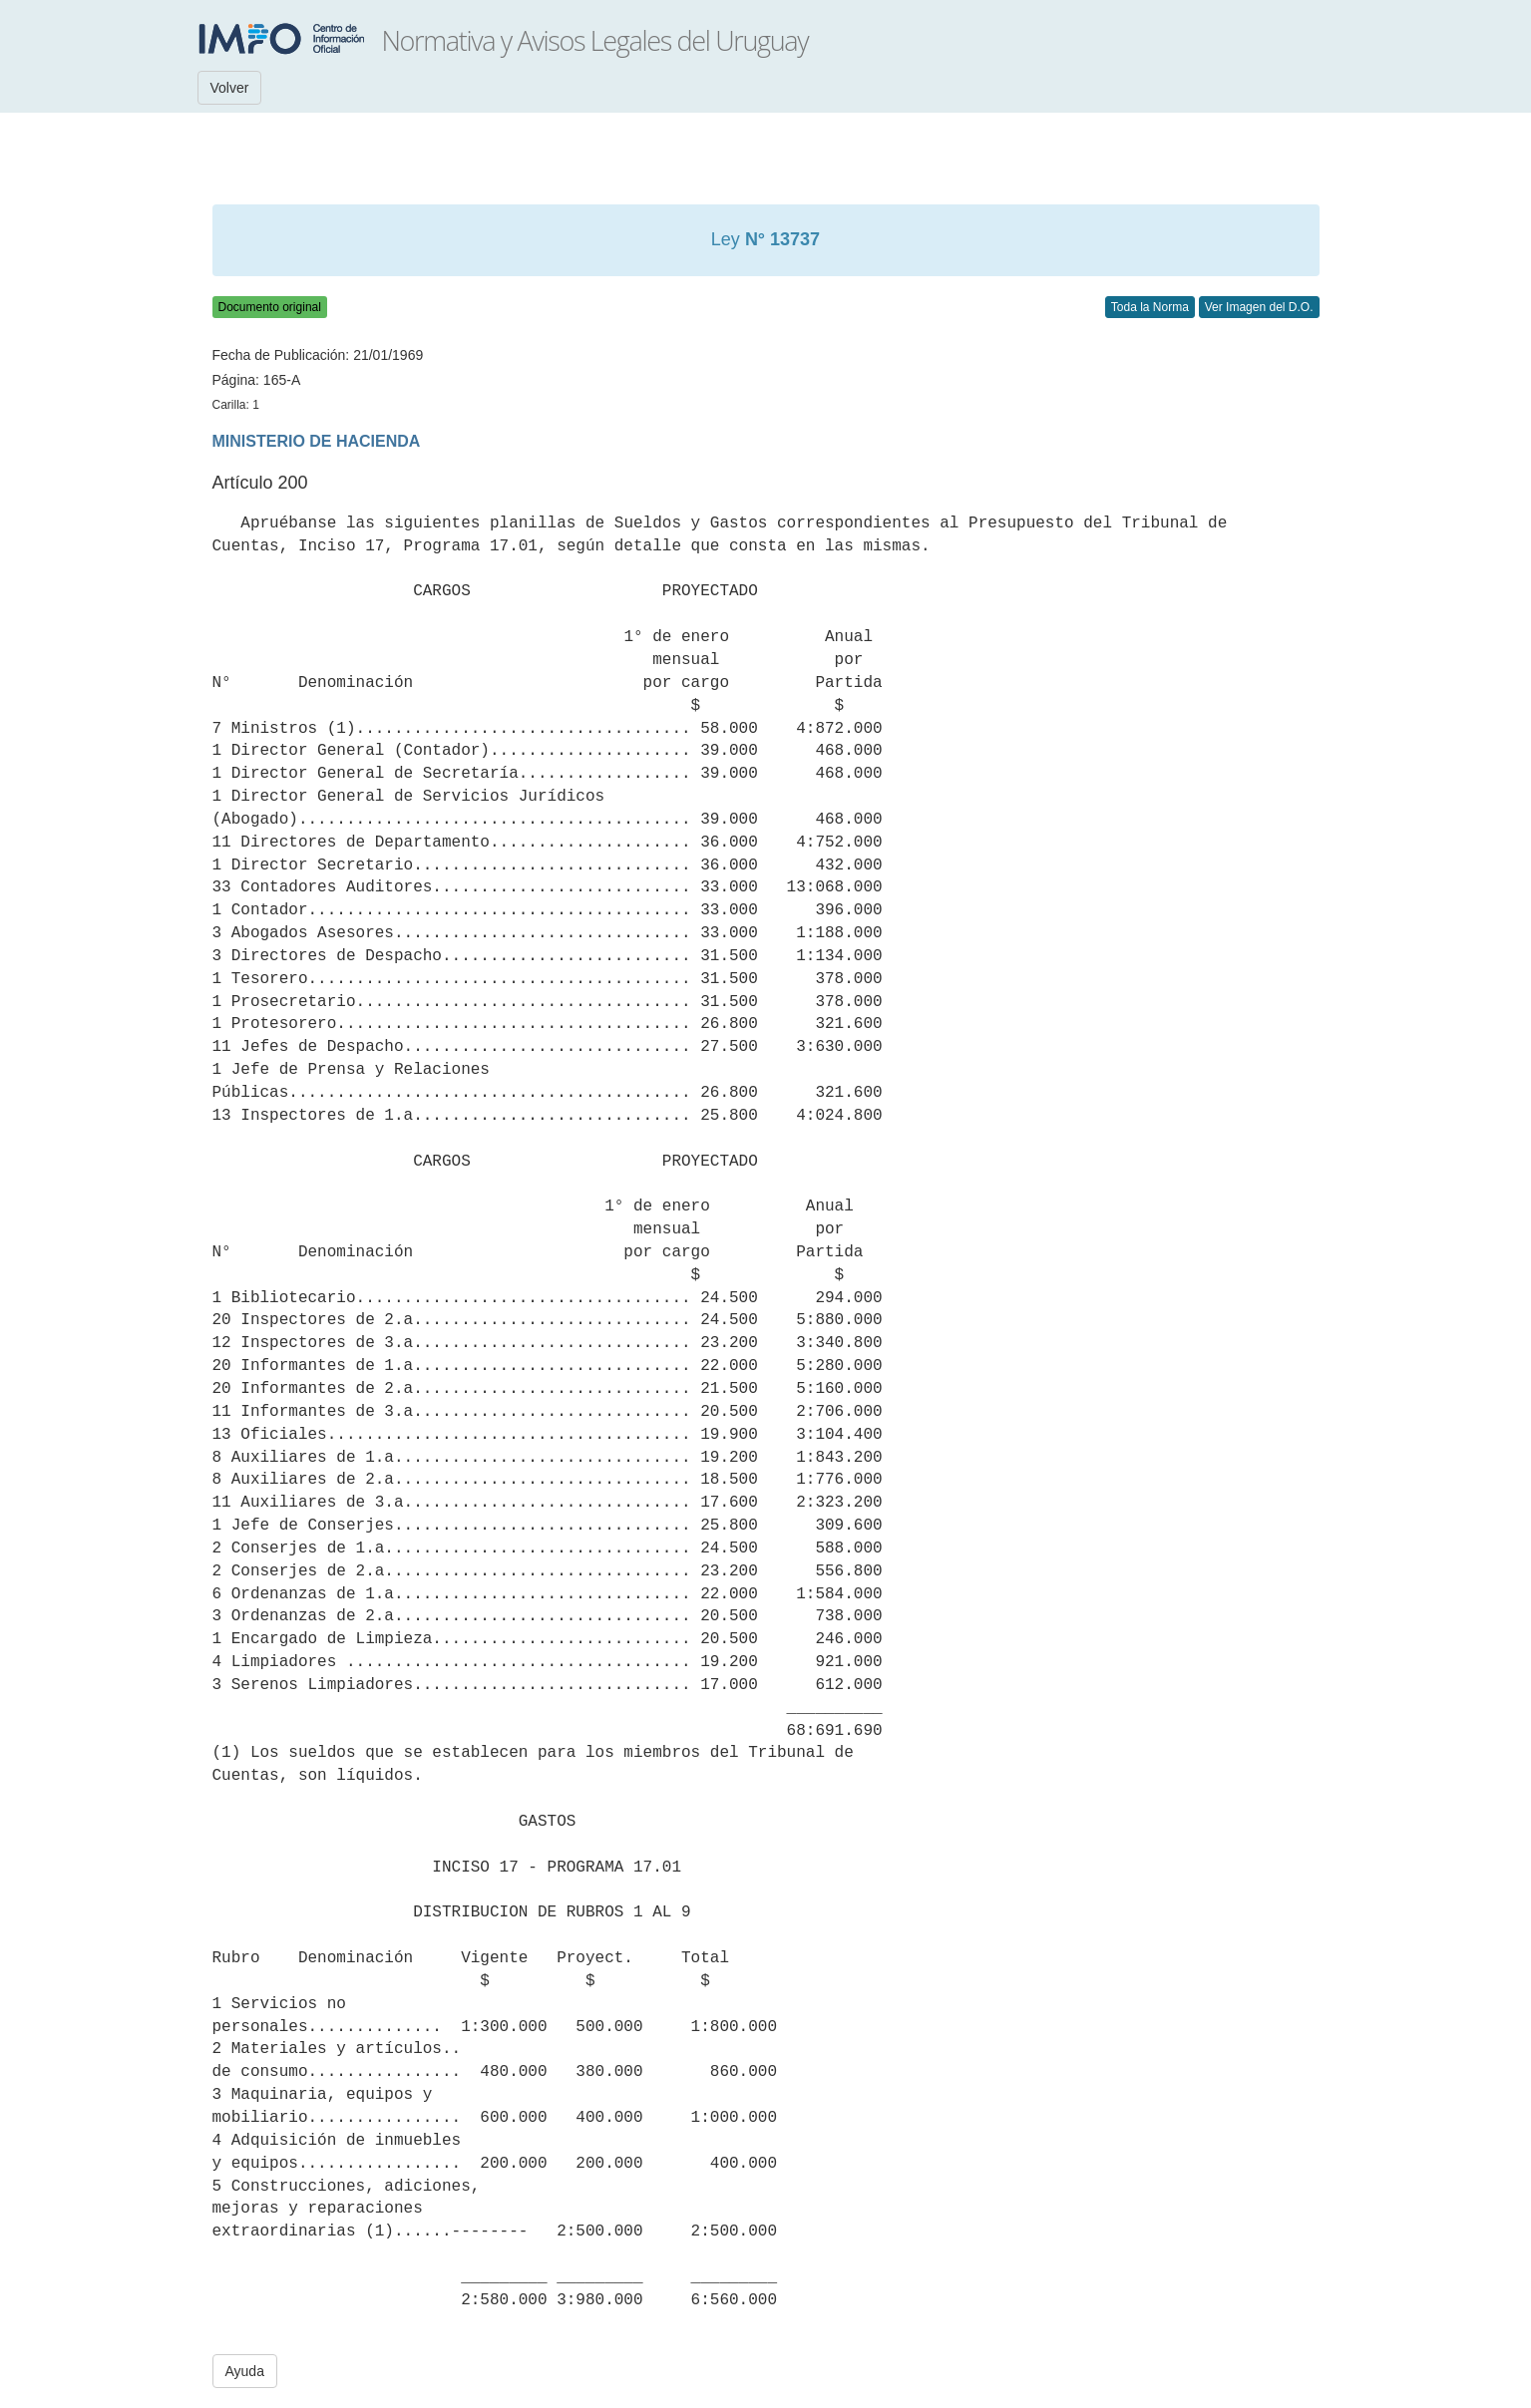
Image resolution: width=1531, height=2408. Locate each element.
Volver (229, 88)
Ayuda (244, 2371)
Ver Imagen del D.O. (1259, 307)
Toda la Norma (1150, 307)
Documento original (269, 307)
